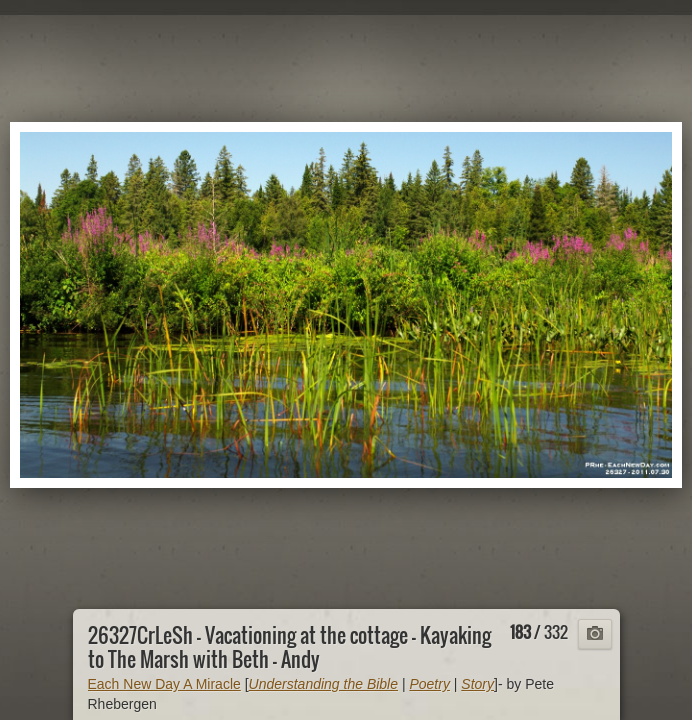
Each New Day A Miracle (164, 684)
